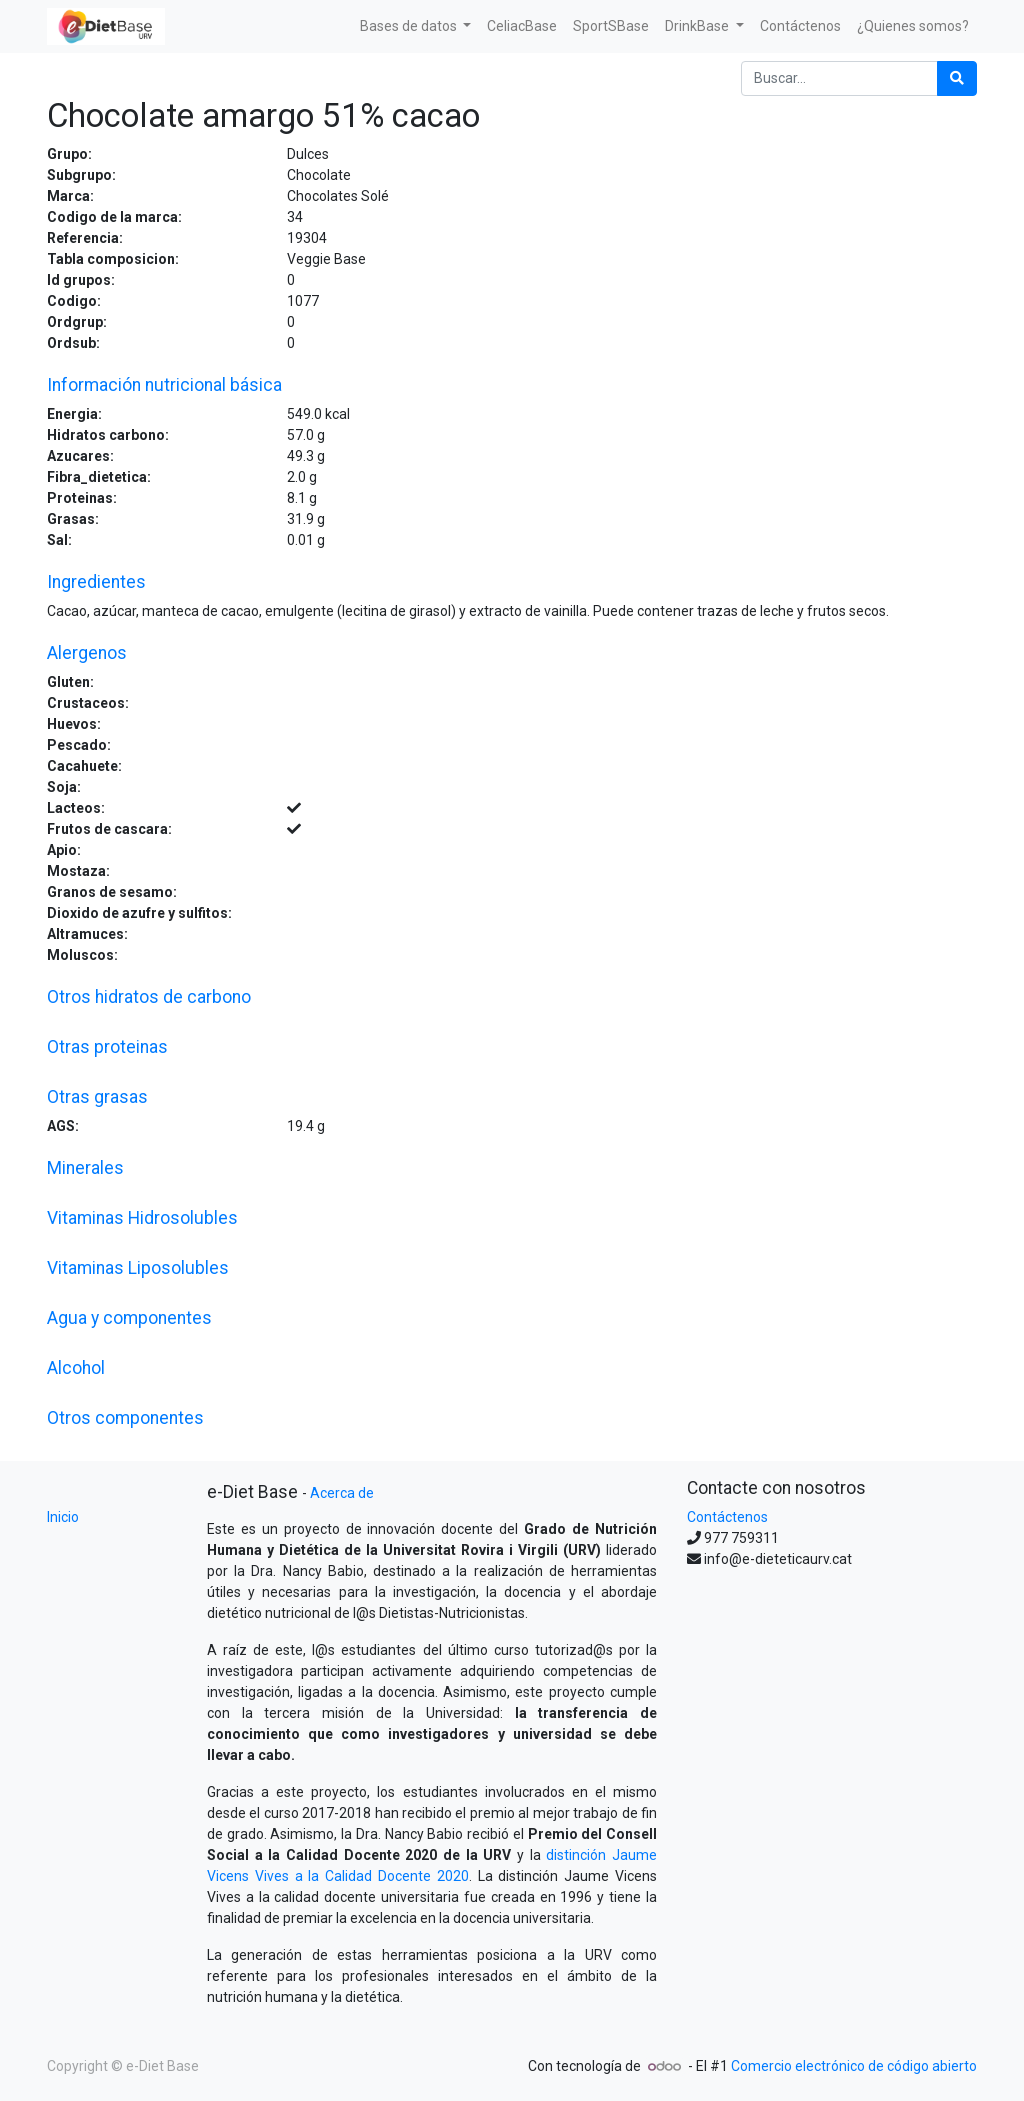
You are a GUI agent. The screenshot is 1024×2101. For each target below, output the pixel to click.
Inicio (63, 1517)
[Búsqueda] (957, 78)
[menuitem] (522, 26)
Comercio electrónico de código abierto (854, 2066)
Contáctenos (727, 1517)
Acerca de (342, 1493)
